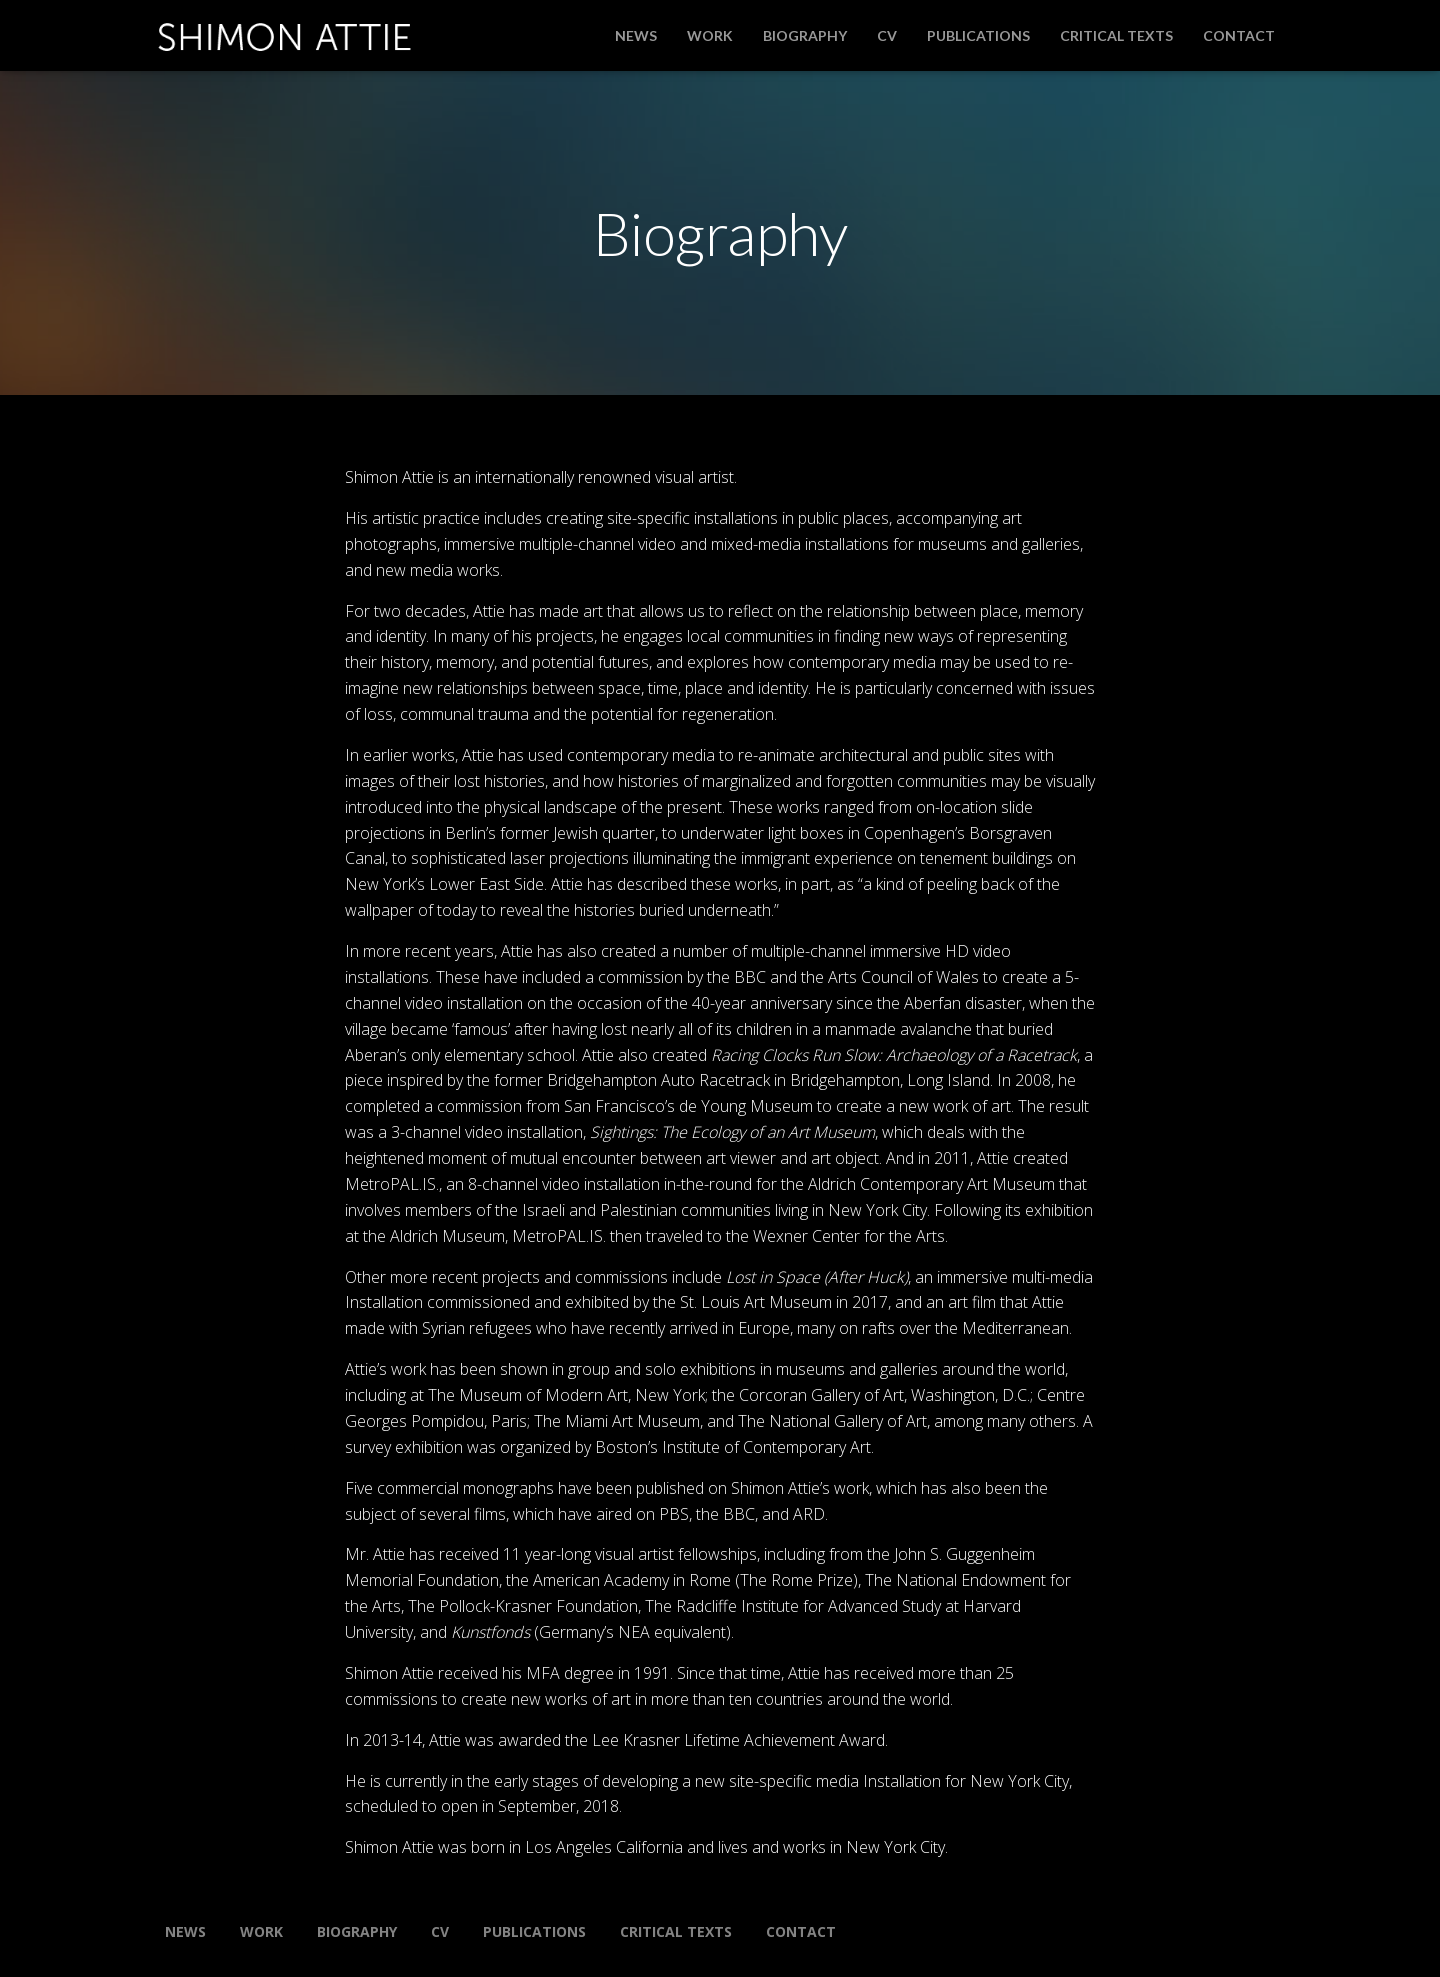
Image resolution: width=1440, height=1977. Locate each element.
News (636, 35)
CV (887, 35)
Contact (1239, 35)
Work (710, 35)
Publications (978, 35)
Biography (805, 35)
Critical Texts (1116, 35)
